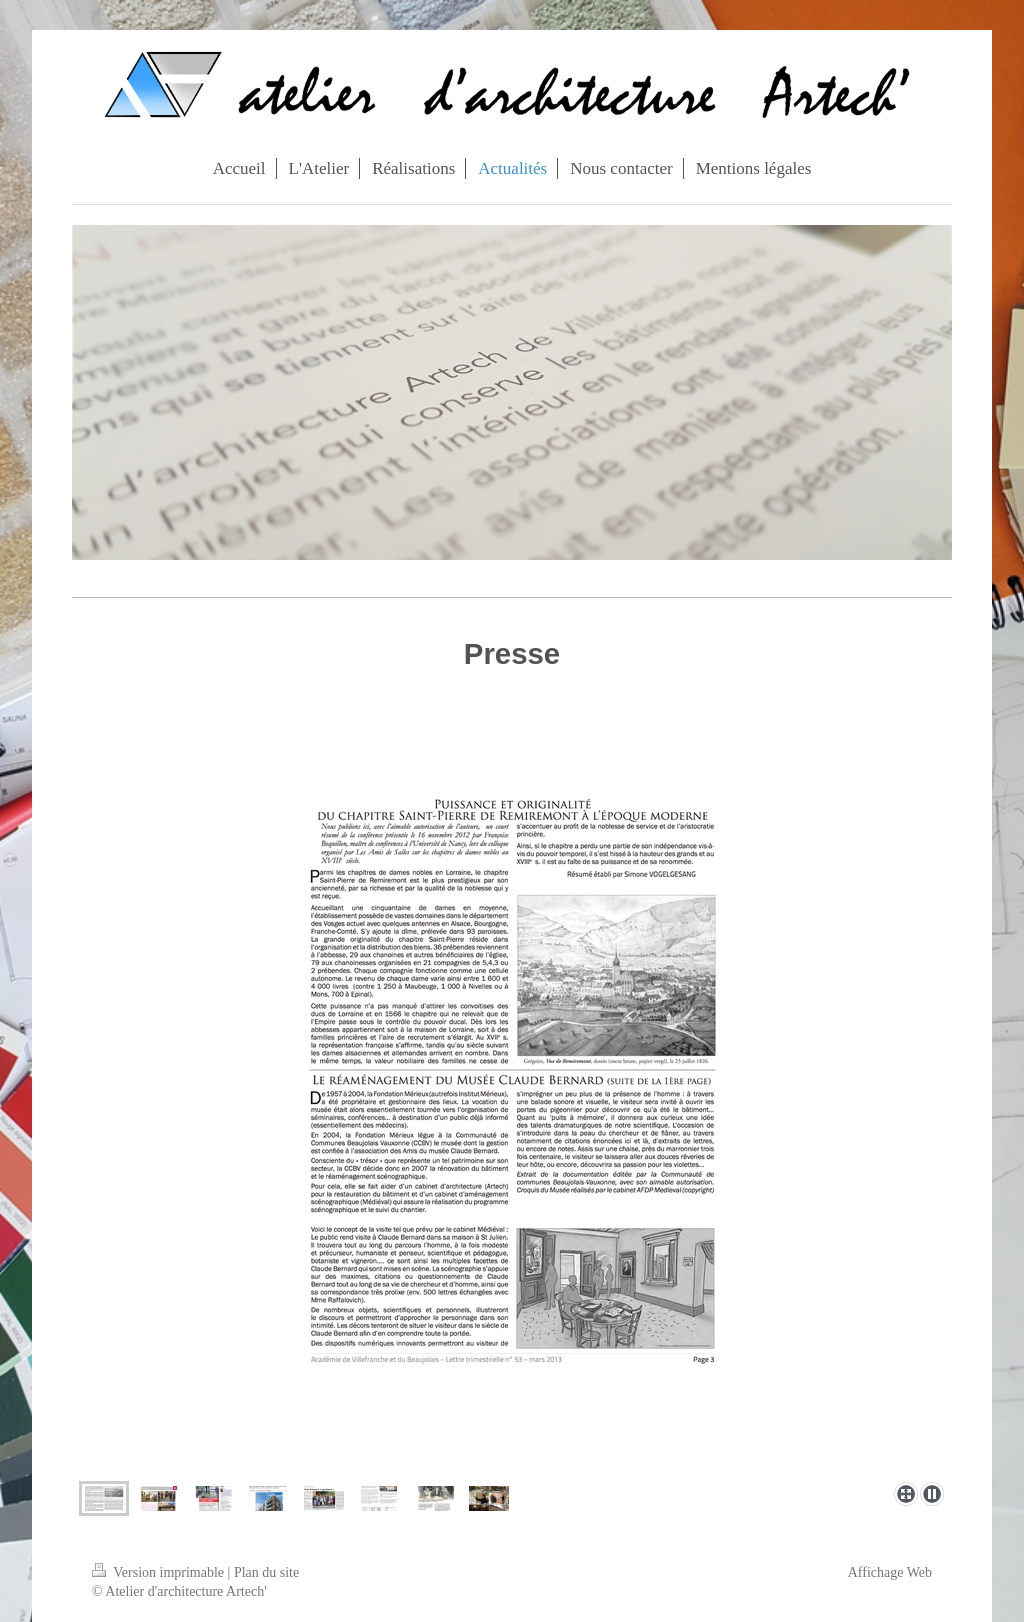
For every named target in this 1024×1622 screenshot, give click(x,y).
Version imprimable (160, 1572)
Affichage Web (890, 1572)
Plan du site (266, 1572)
